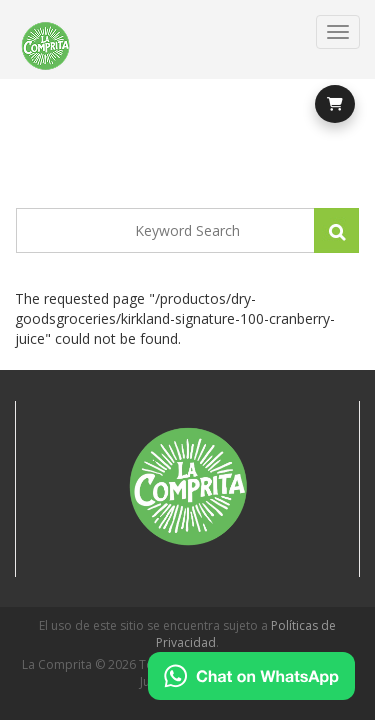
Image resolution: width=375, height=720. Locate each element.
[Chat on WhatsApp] (251, 676)
